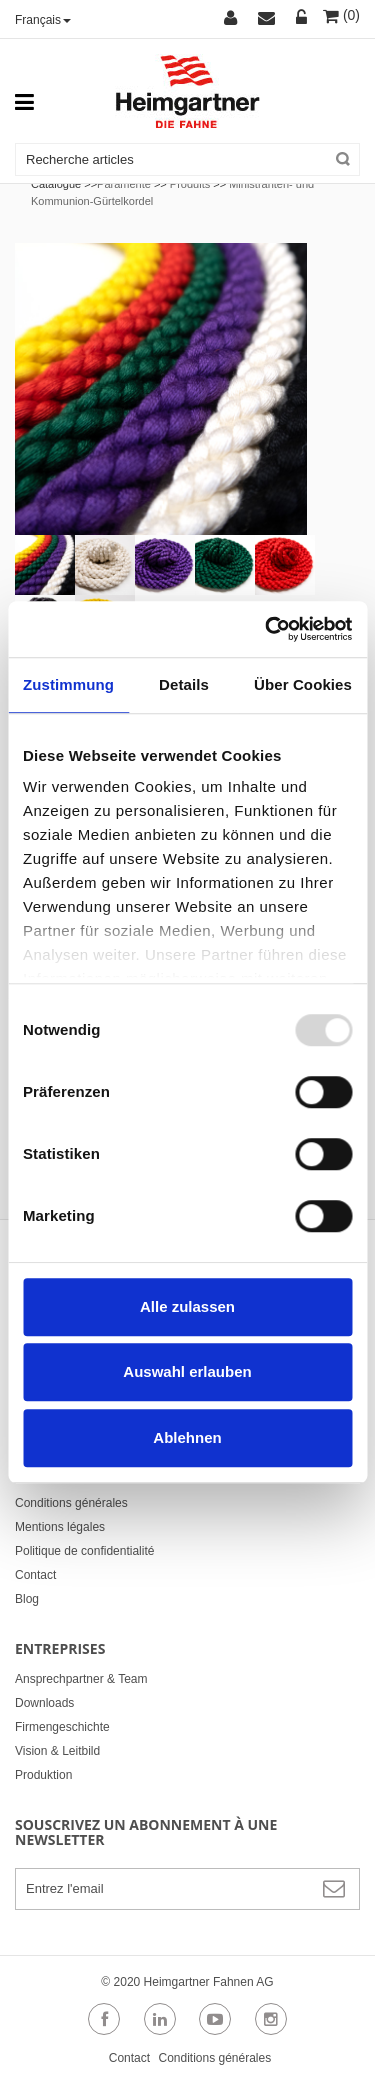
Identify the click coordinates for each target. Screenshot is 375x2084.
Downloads (44, 1703)
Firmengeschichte (62, 1727)
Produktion (43, 1775)
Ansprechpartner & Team (81, 1679)
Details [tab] (184, 684)
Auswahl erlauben (187, 1371)
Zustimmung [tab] (68, 684)
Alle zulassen (187, 1306)
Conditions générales (71, 1503)
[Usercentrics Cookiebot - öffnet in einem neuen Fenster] (267, 629)
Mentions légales (60, 1527)
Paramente (124, 184)
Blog (27, 1599)
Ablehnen (187, 1437)
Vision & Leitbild (57, 1751)
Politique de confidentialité (84, 1551)
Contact (35, 1575)
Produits (190, 184)
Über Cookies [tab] (303, 684)
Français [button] (43, 20)
